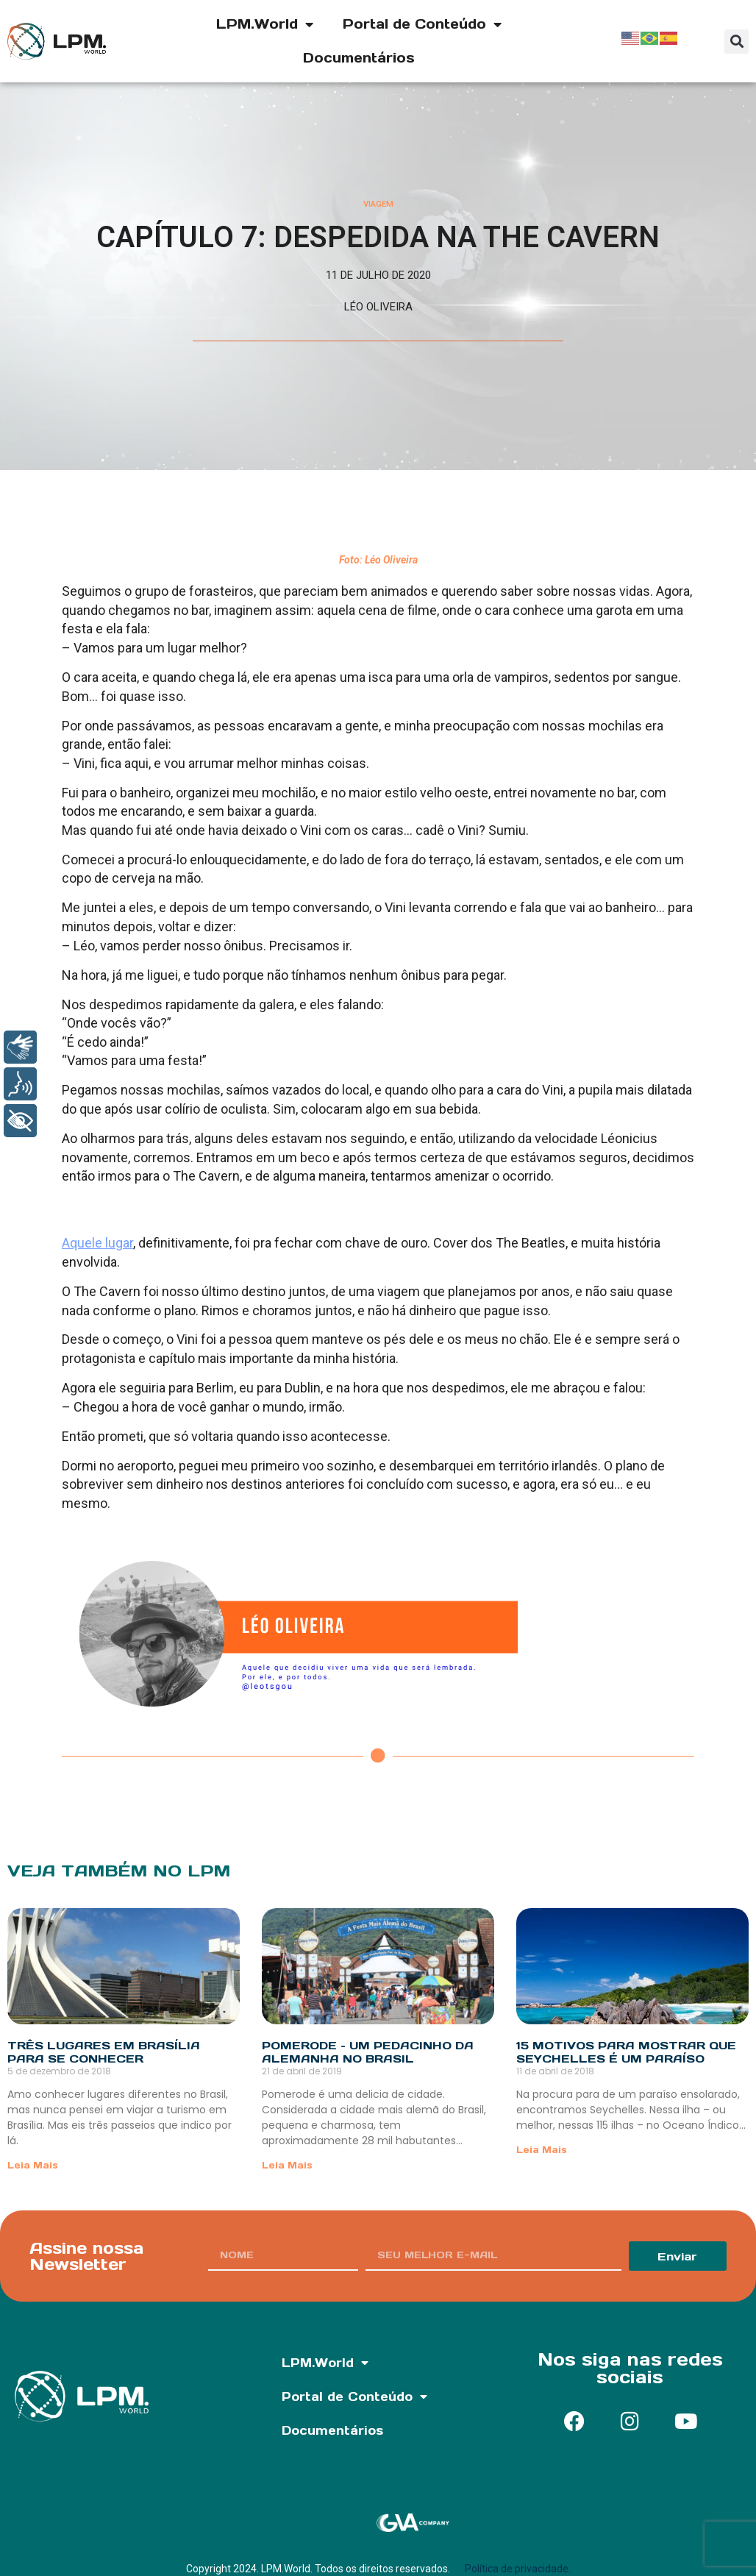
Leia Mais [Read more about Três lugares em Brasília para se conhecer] (32, 2165)
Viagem (378, 204)
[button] (736, 41)
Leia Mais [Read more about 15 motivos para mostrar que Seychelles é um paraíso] (541, 2149)
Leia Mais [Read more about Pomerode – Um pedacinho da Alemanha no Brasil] (287, 2165)
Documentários (359, 57)
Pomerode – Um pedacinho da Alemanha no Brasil (368, 2052)
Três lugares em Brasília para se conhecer (103, 2052)
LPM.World (264, 24)
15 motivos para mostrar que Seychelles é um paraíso (626, 2052)
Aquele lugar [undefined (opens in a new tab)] (97, 1242)
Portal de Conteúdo (422, 24)
